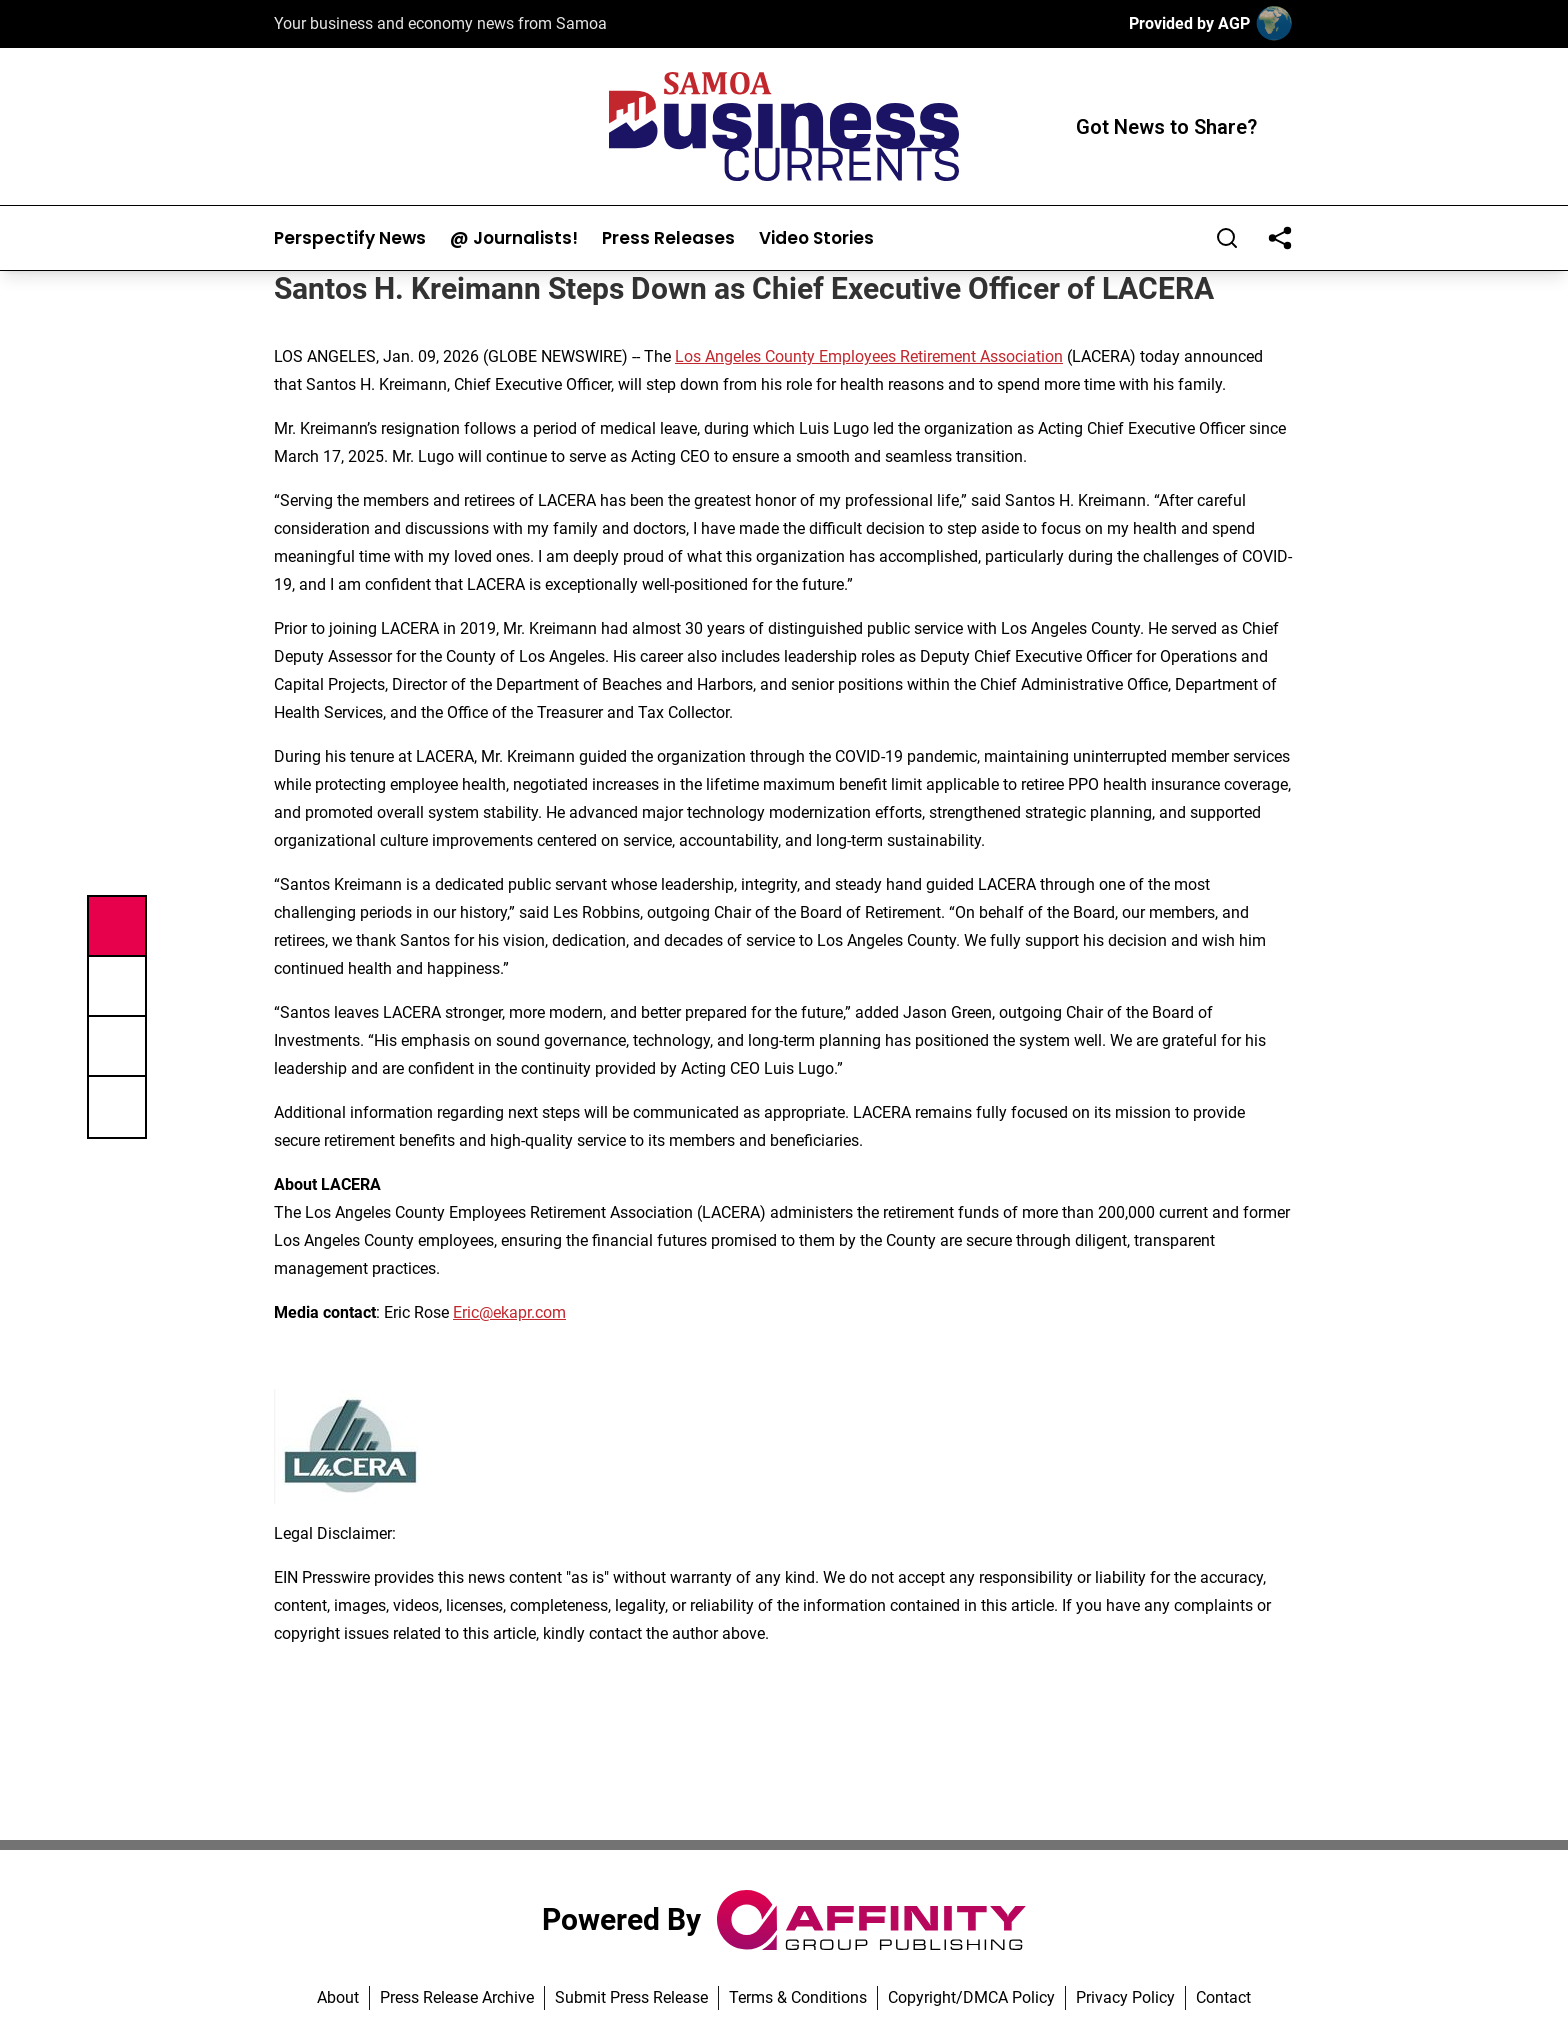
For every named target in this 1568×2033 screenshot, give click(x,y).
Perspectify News (350, 238)
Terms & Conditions (798, 1997)
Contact (1223, 1997)
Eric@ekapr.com (509, 1312)
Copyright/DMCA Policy (971, 1997)
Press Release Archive (457, 1997)
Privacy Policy (1125, 1997)
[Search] (1227, 238)
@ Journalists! (514, 238)
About (338, 1997)
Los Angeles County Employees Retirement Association (869, 356)
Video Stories (816, 238)
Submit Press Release (631, 1997)
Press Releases (668, 238)
